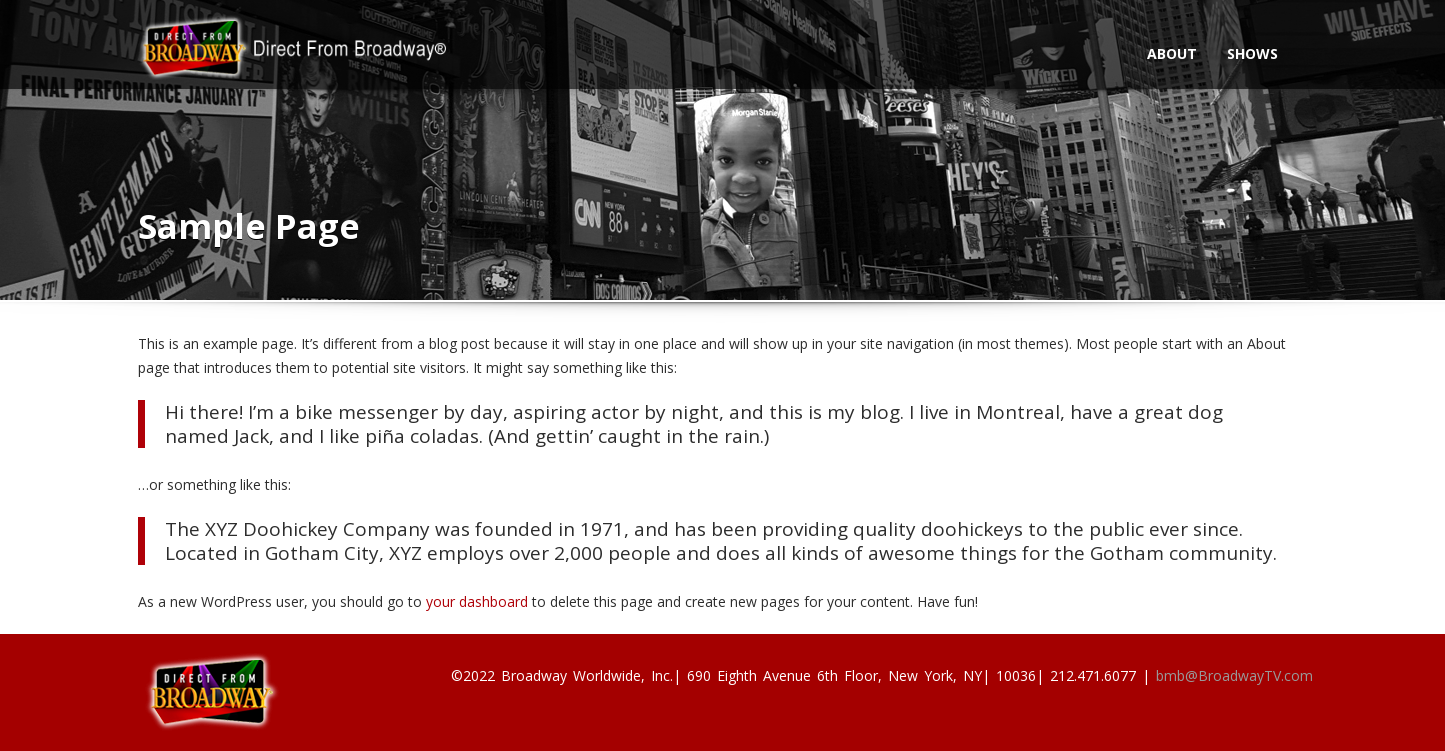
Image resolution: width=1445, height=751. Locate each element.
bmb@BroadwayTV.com (1234, 675)
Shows (1252, 53)
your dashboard (477, 601)
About (1172, 53)
